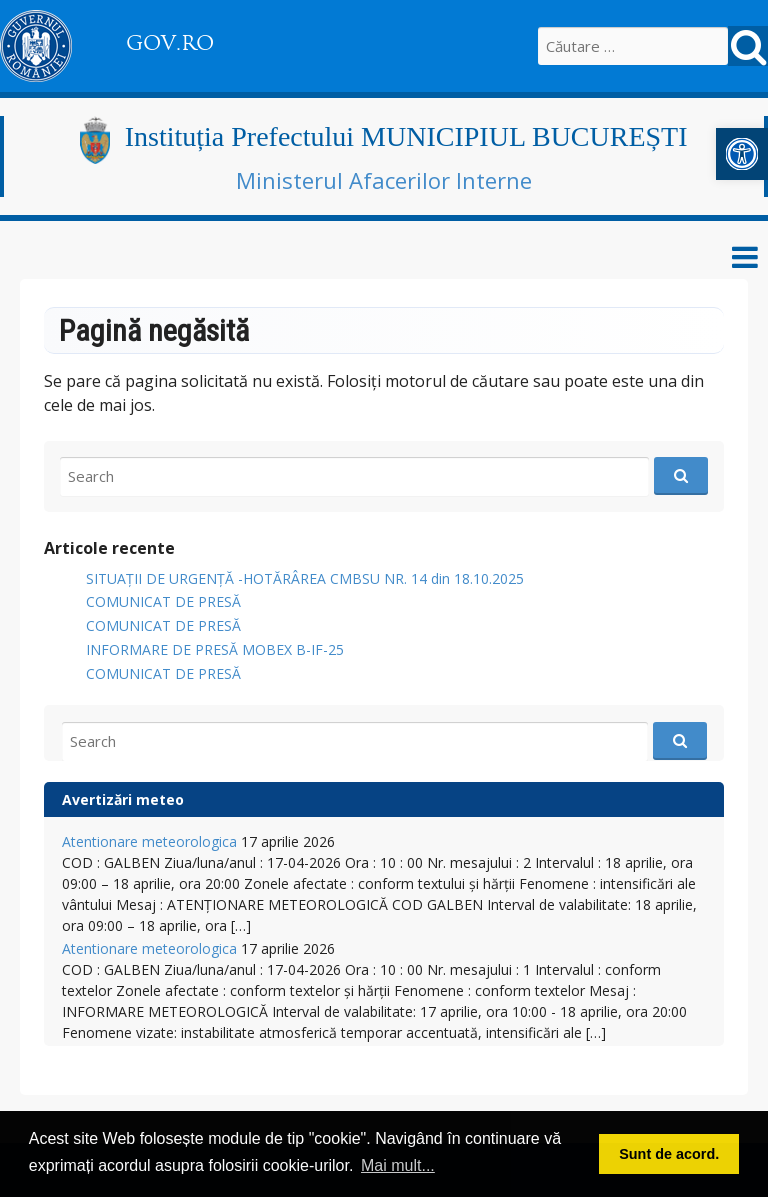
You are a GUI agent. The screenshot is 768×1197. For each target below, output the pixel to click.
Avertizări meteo (123, 799)
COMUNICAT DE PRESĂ (163, 601)
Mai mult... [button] (398, 1165)
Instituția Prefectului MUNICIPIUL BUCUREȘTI (406, 136)
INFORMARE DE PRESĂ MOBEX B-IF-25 (215, 649)
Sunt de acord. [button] (669, 1154)
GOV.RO (170, 43)
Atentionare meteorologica (149, 841)
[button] (742, 154)
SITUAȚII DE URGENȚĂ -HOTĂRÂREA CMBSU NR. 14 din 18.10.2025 (305, 578)
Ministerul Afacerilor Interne (384, 180)
